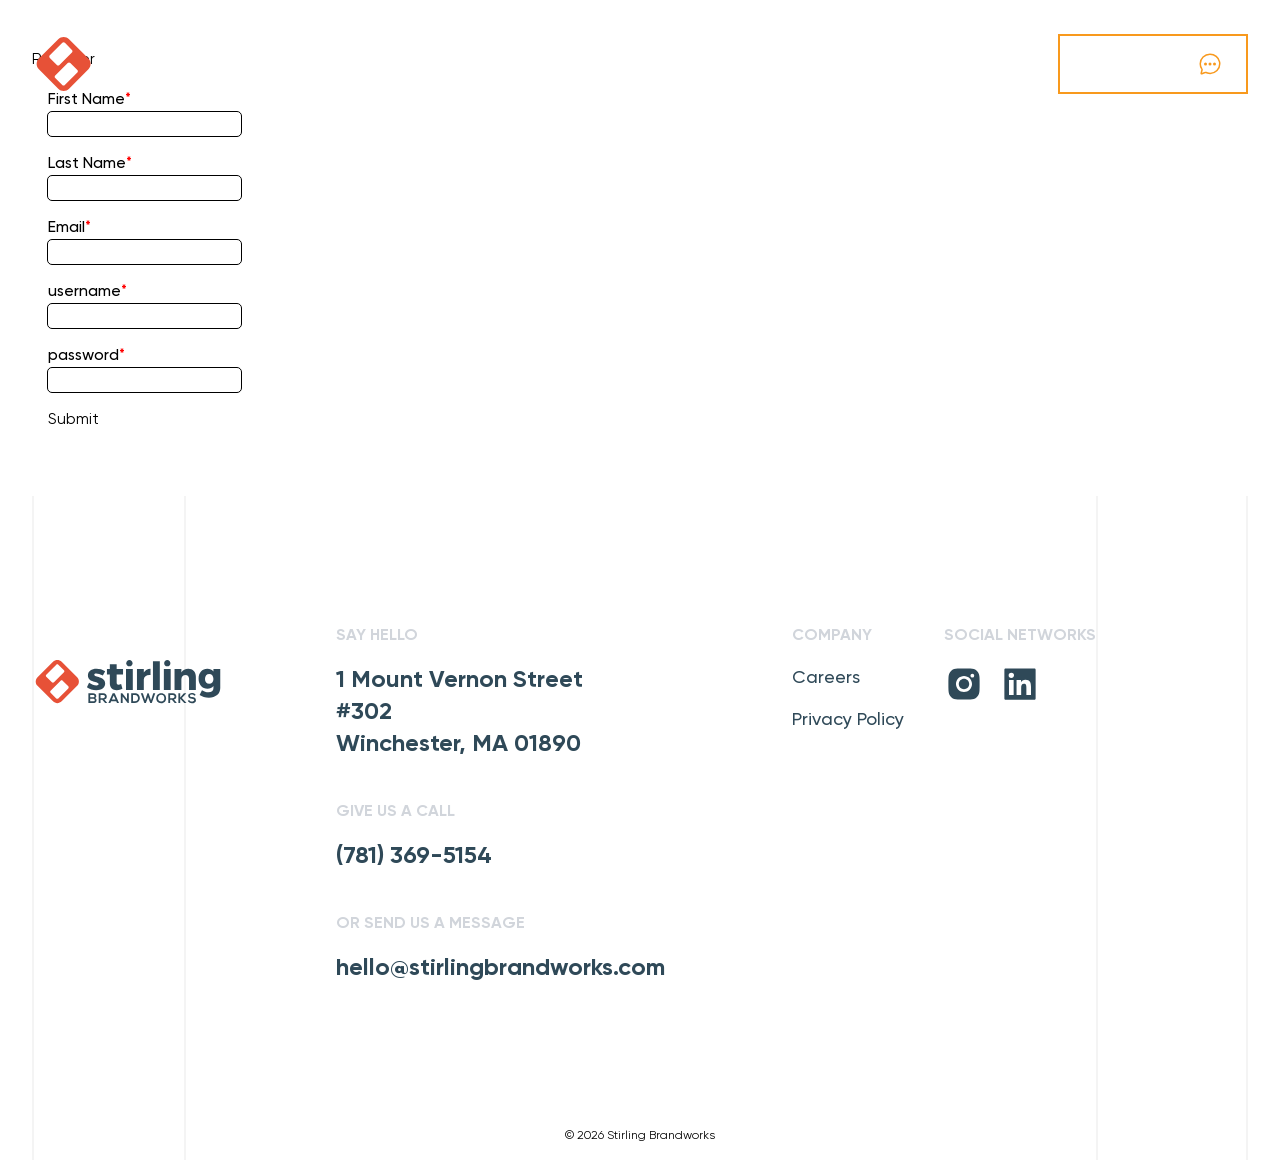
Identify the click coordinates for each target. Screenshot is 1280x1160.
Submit (73, 420)
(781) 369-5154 (414, 856)
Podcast (223, 64)
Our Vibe (584, 64)
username (84, 292)
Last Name (87, 164)
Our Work (339, 64)
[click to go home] (108, 64)
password (83, 356)
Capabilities (466, 64)
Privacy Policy (848, 720)
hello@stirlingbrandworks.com (500, 968)
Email (66, 228)
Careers (826, 678)
